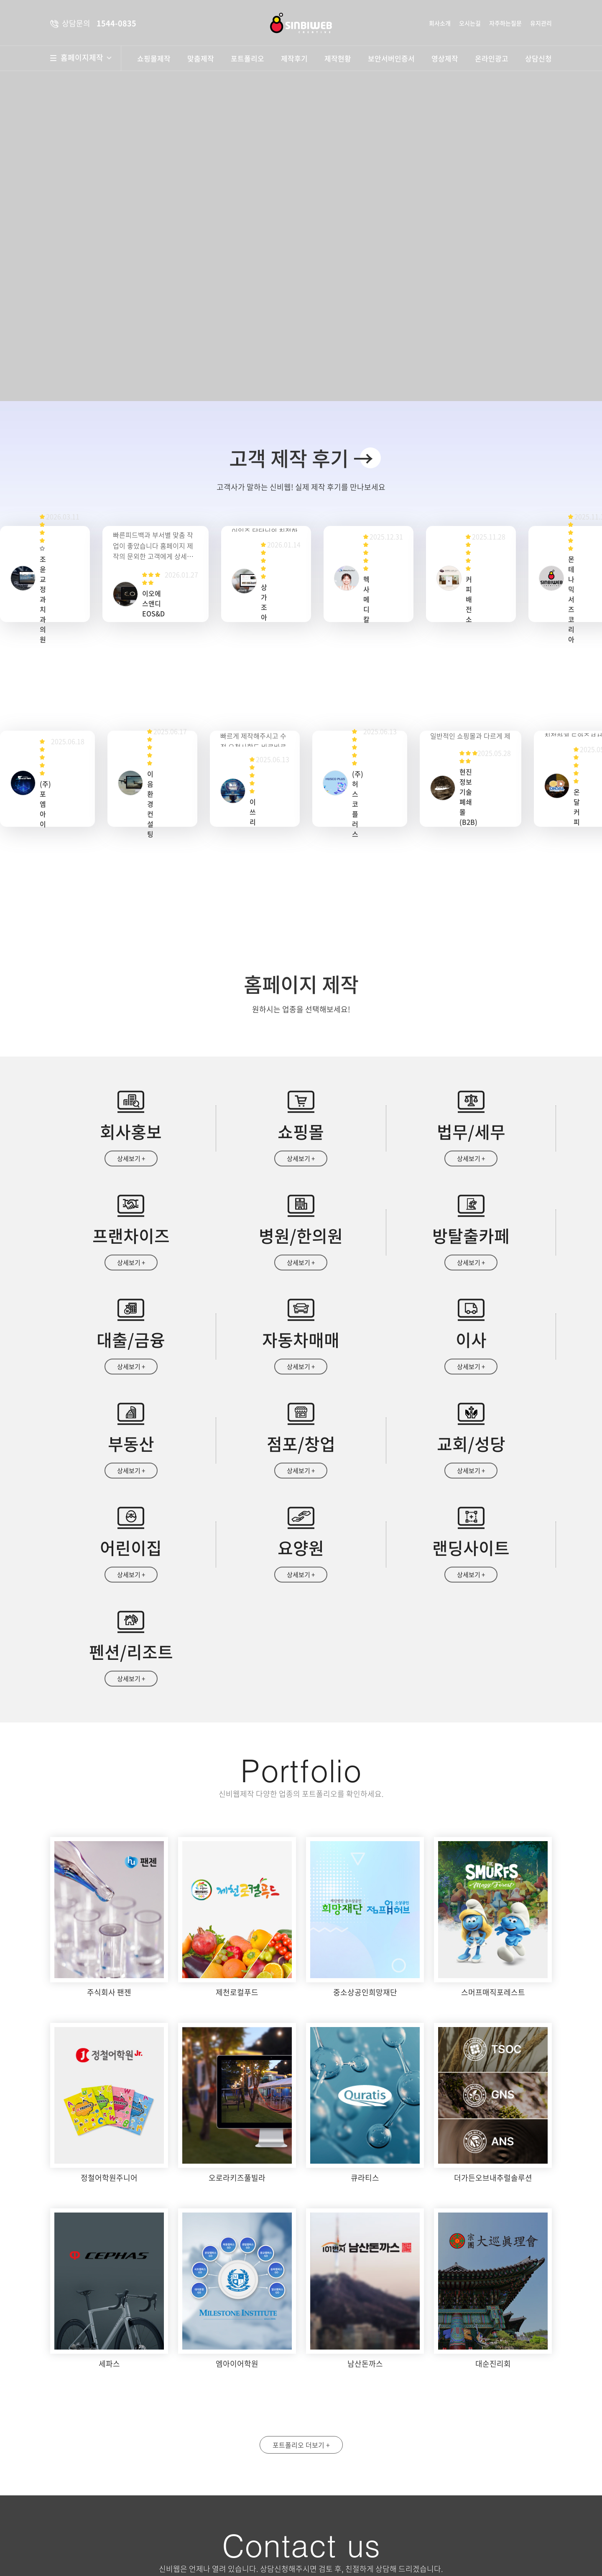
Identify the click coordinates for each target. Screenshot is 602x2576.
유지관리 (541, 23)
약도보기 (241, 2439)
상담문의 (344, 2547)
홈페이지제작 (86, 57)
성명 (328, 2433)
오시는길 (470, 23)
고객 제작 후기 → (301, 458)
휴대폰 (456, 2433)
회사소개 (440, 23)
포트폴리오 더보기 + (301, 2262)
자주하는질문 (505, 23)
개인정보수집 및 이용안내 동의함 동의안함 (364, 2511)
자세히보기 (449, 2511)
